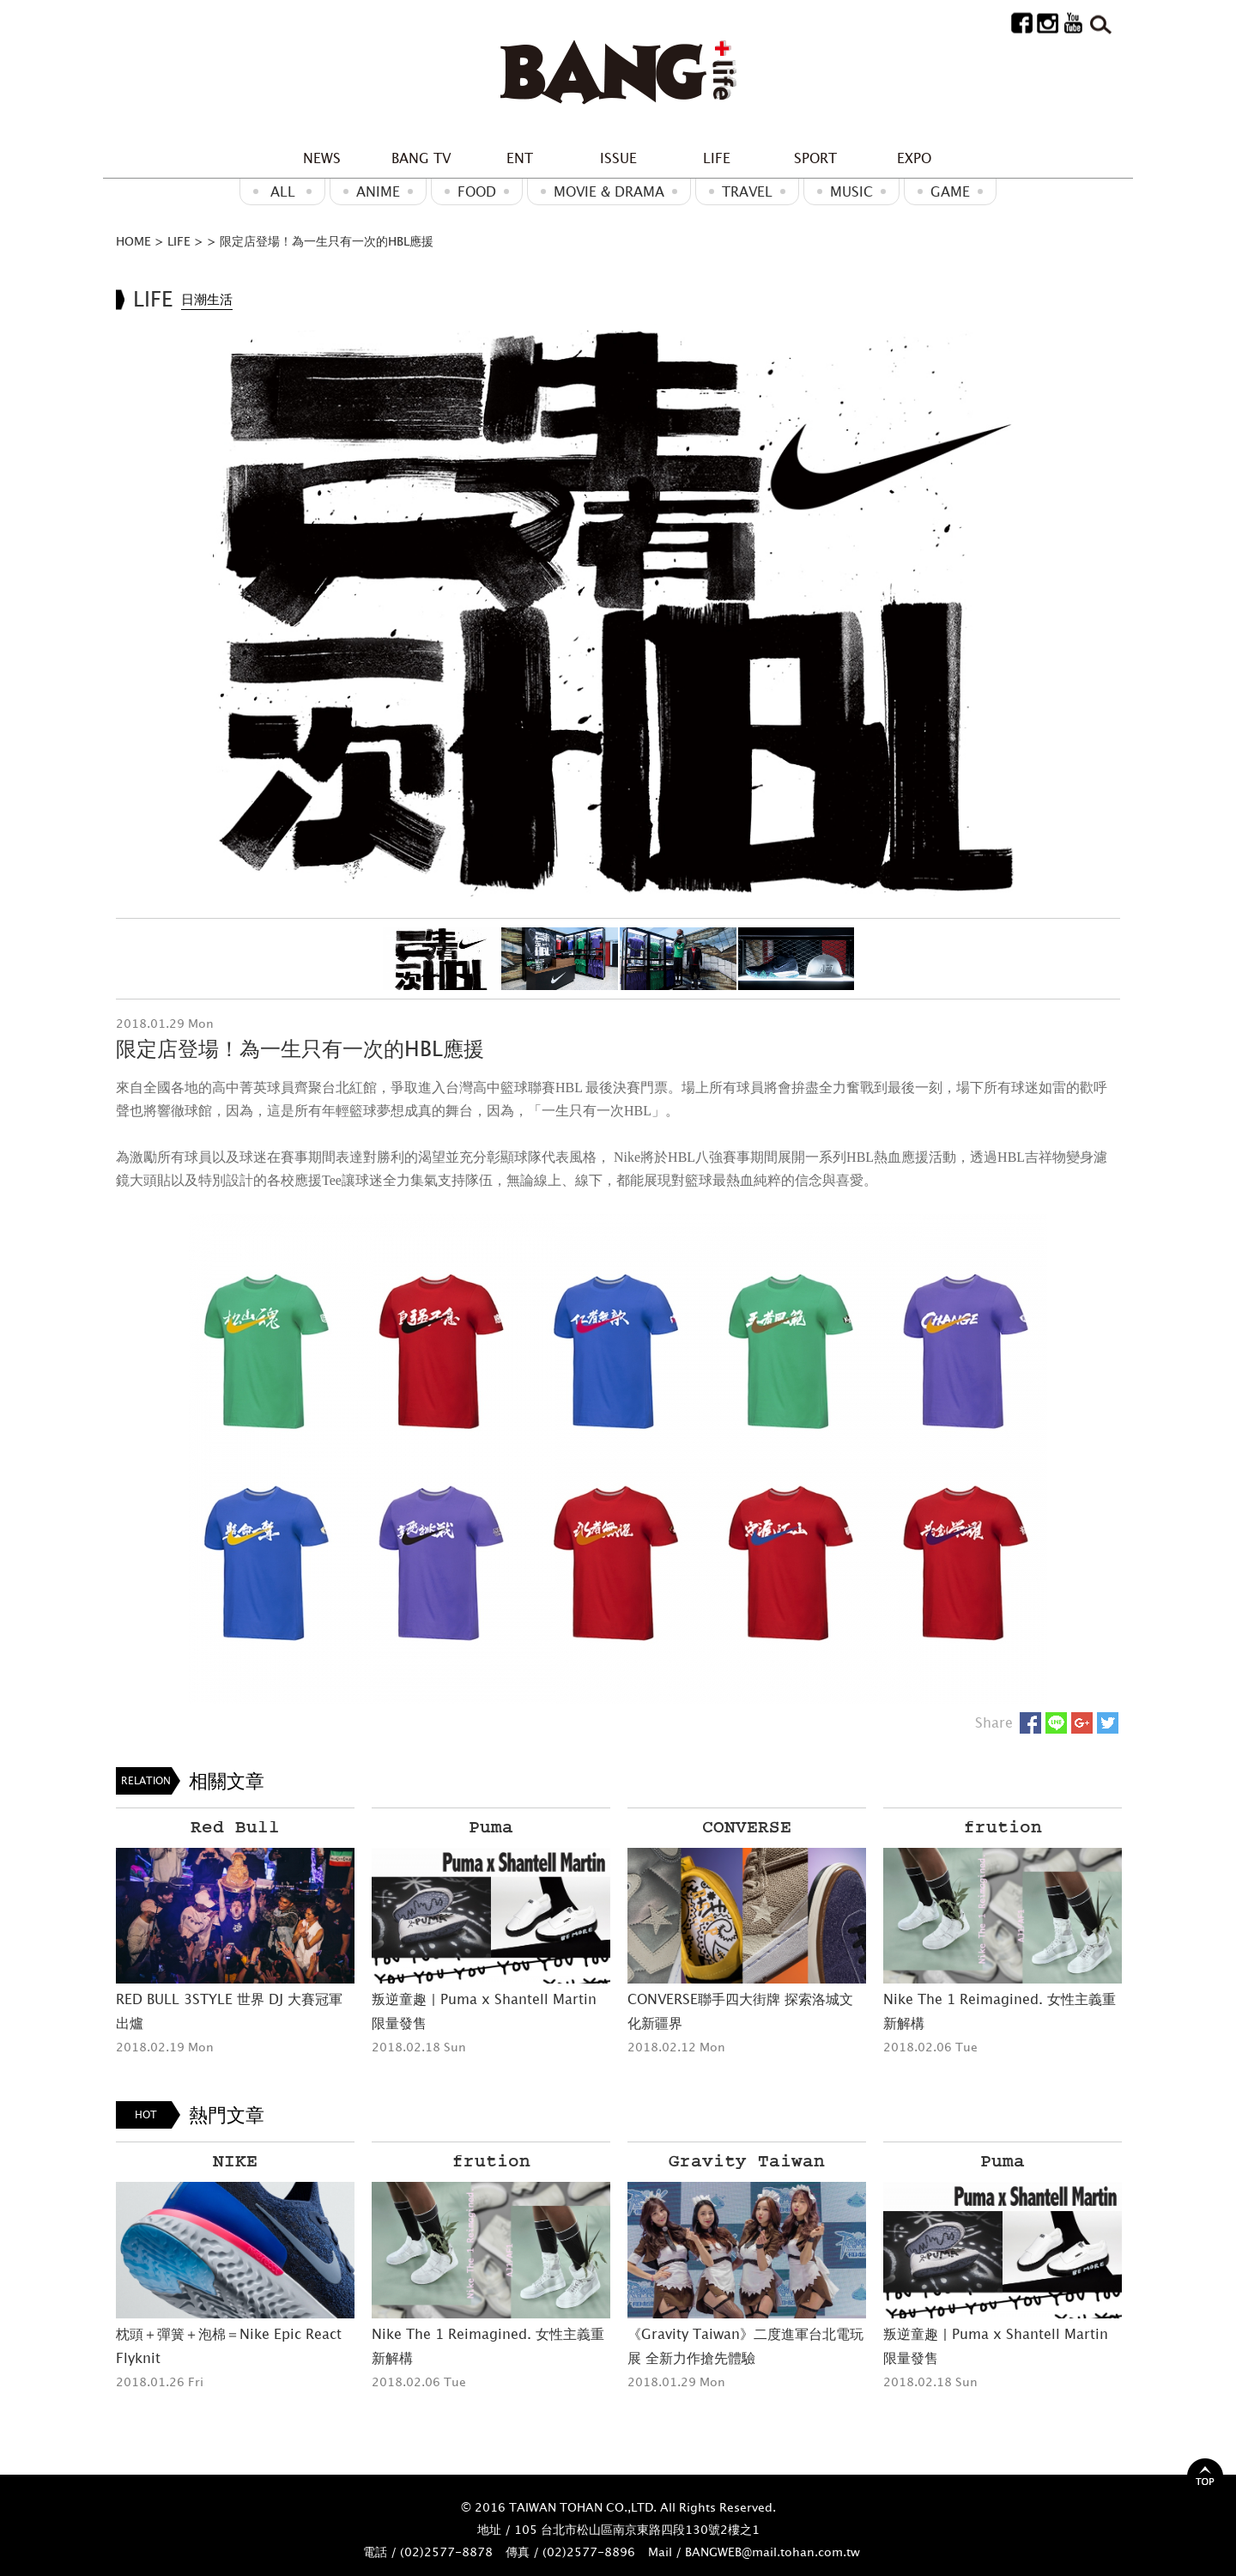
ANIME (378, 191)
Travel (747, 191)
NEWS (322, 158)
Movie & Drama (609, 191)
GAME (950, 191)
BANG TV (421, 158)
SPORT (815, 158)
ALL (282, 191)
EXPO (914, 158)
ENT (519, 158)
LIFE (716, 158)
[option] (618, 610)
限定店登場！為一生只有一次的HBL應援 (326, 241)
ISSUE (618, 158)
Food (476, 191)
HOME (133, 241)
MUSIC (851, 191)
